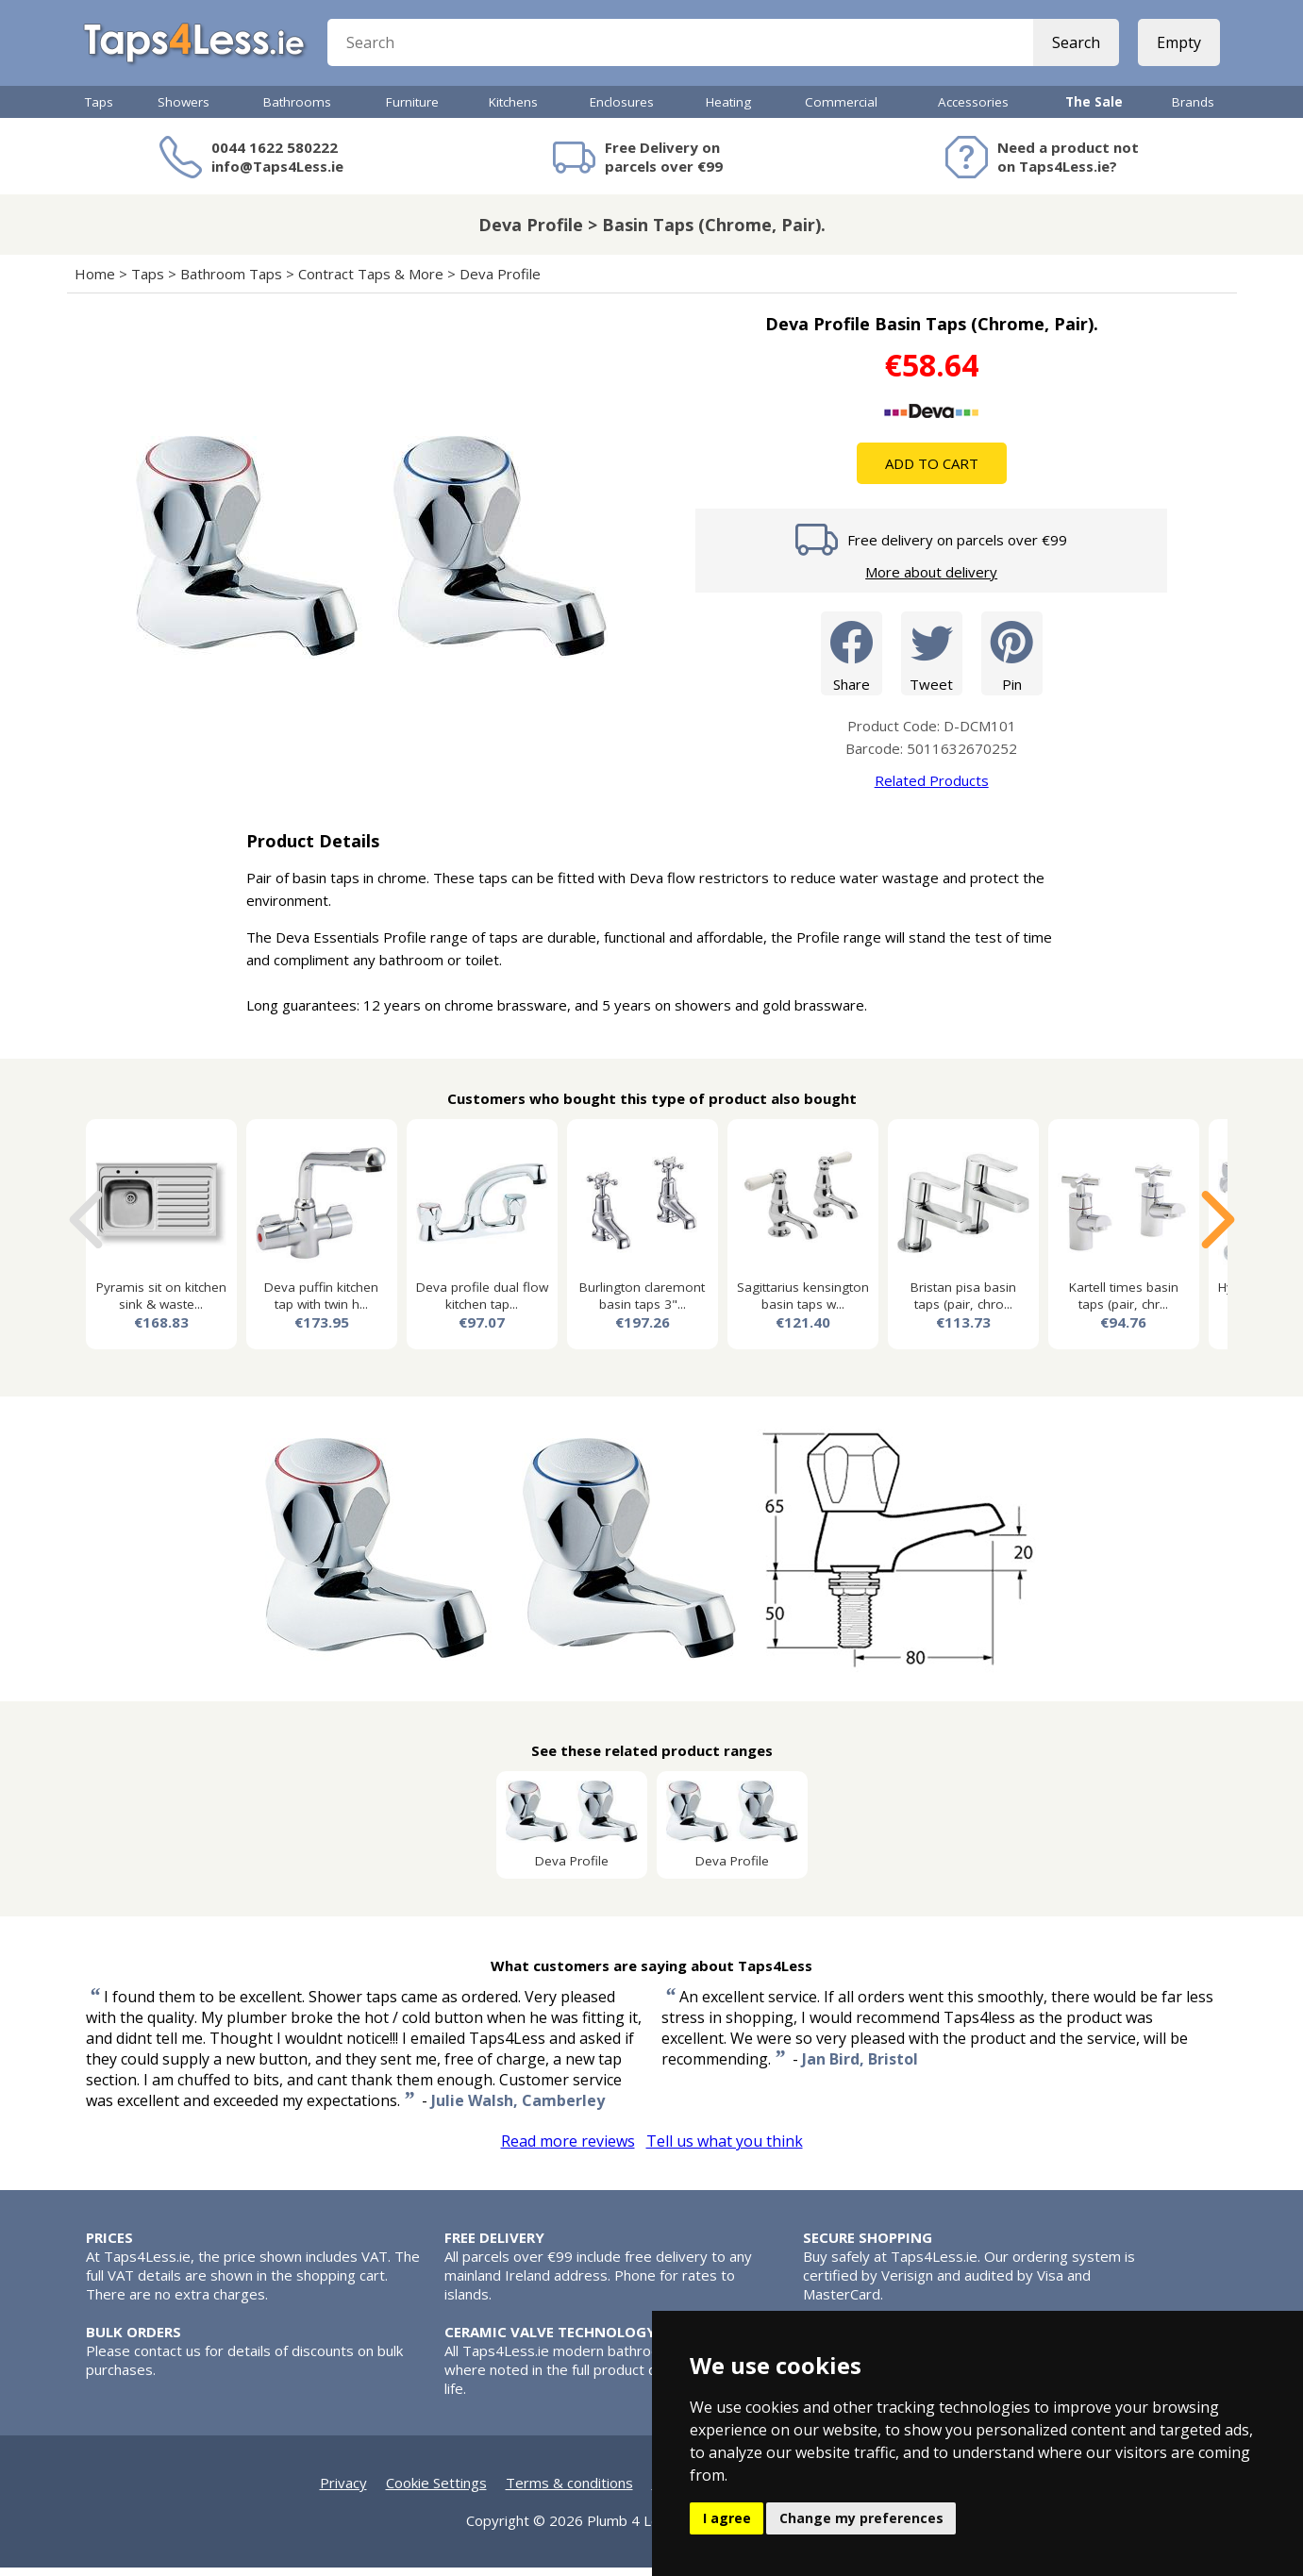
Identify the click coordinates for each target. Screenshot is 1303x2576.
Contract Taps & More (370, 282)
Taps (99, 110)
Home (95, 282)
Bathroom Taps (231, 282)
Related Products (932, 788)
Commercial (841, 110)
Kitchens (513, 110)
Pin (1012, 661)
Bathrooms (297, 110)
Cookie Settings (436, 2491)
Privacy (343, 2491)
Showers (183, 110)
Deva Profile (500, 282)
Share (851, 661)
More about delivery (931, 580)
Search (1074, 47)
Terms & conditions (569, 2491)
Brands (1193, 110)
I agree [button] (727, 2518)
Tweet (931, 661)
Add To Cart (931, 471)
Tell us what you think (724, 2149)
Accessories (973, 110)
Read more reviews (568, 2149)
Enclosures (622, 110)
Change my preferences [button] (861, 2518)
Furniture (412, 110)
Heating (728, 110)
